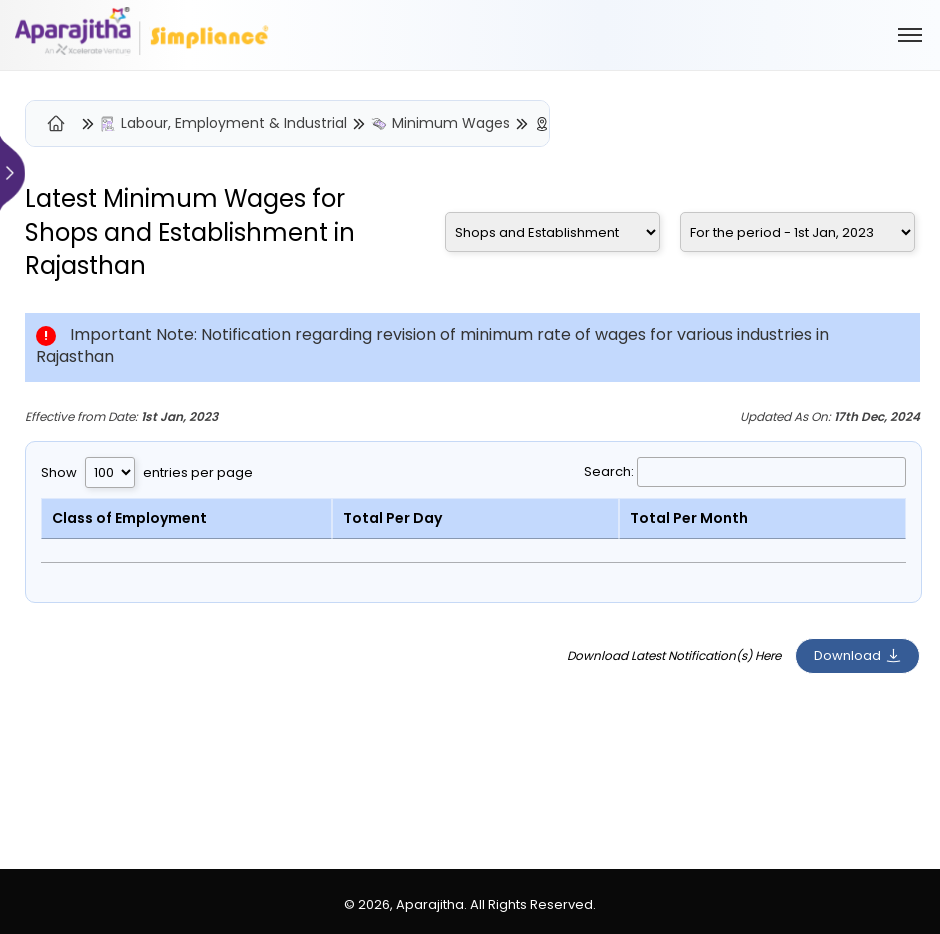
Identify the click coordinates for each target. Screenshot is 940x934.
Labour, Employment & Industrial (234, 123)
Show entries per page (147, 472)
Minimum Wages (451, 123)
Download (857, 655)
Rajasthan (85, 265)
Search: (745, 471)
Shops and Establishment (176, 232)
